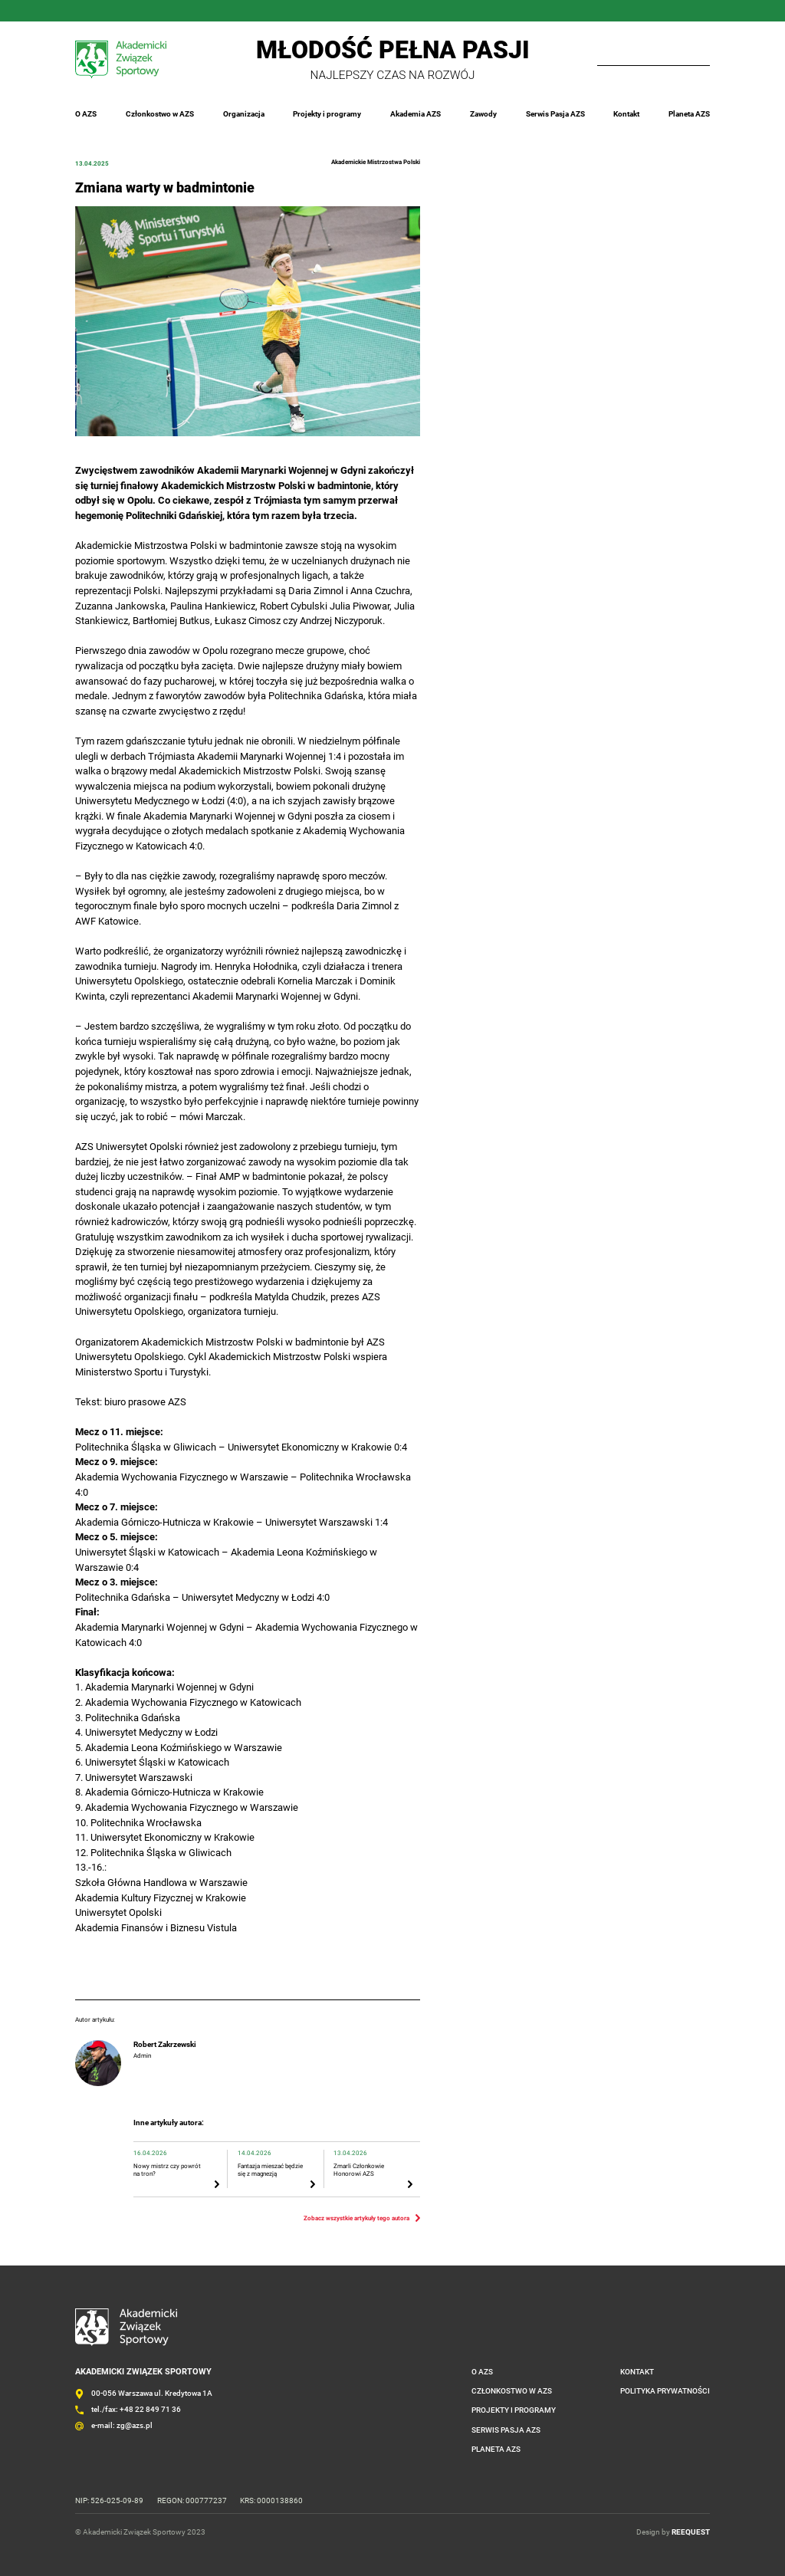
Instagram (96, 10)
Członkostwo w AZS (160, 114)
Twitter (139, 10)
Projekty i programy (327, 114)
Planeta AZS (689, 114)
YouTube (161, 10)
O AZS (86, 114)
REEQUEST (691, 2531)
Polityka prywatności (665, 2391)
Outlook (182, 10)
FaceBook (75, 10)
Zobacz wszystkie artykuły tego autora (356, 2218)
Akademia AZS (415, 114)
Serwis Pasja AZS (555, 114)
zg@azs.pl (135, 2425)
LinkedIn (118, 10)
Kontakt (626, 114)
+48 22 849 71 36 (150, 2409)
